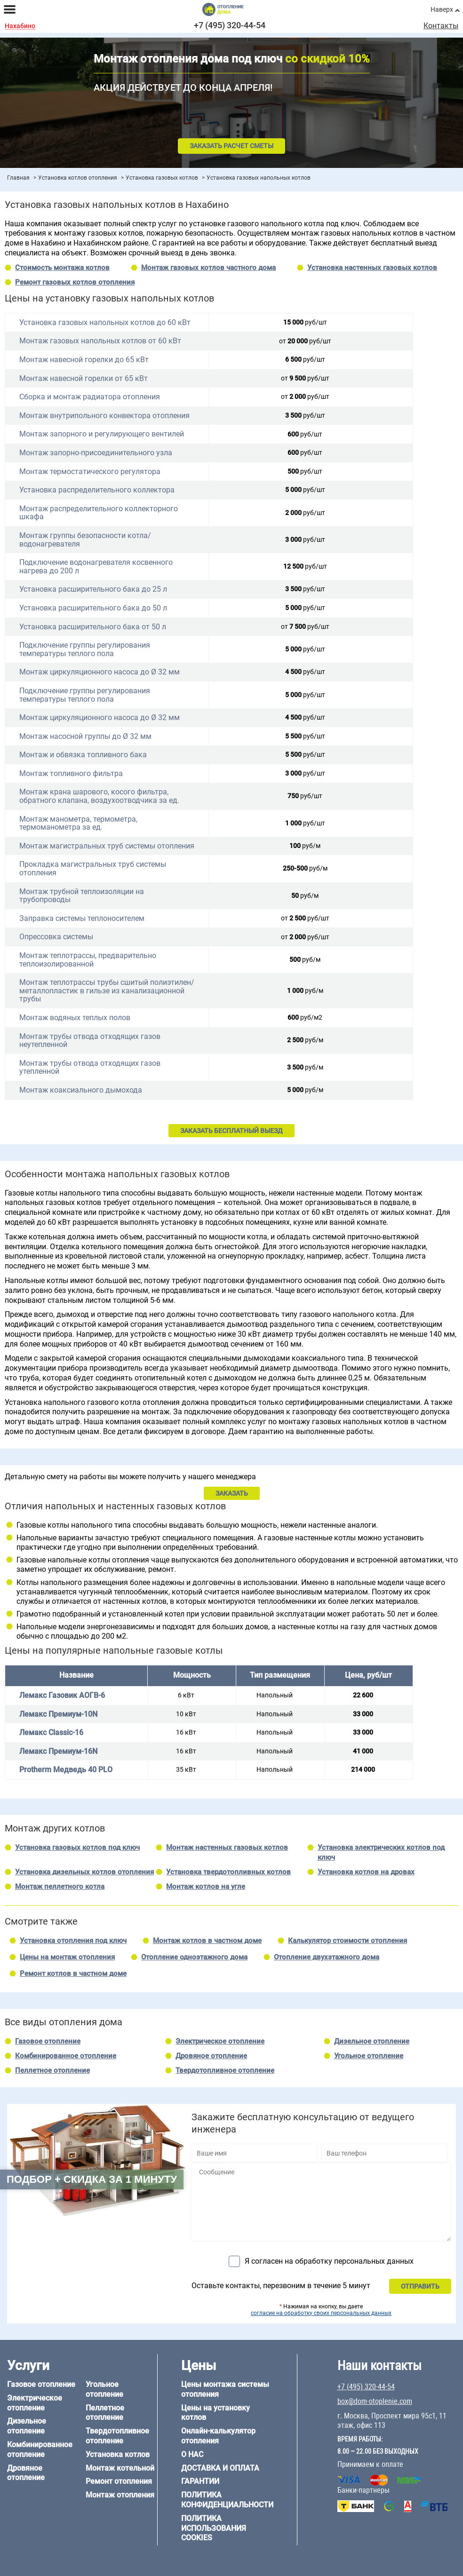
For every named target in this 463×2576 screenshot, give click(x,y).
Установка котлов (118, 2454)
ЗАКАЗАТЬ (232, 1493)
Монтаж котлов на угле (205, 1886)
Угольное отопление (368, 2056)
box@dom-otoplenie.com (374, 2401)
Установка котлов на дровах (366, 1872)
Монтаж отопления (120, 2494)
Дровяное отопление (211, 2056)
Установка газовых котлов (162, 177)
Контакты (440, 26)
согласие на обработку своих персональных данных (321, 2313)
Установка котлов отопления (77, 177)
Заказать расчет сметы (231, 146)
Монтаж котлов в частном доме (207, 1940)
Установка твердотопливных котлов (228, 1872)
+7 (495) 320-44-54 (229, 25)
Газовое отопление (47, 2041)
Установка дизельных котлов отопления (84, 1872)
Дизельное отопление (371, 2041)
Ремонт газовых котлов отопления (75, 282)
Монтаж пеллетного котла (59, 1886)
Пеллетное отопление (52, 2070)
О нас (192, 2454)
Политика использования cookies (213, 2528)
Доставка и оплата (220, 2468)
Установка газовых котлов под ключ (77, 1847)
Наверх (442, 9)
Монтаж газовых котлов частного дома (208, 267)
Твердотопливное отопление (225, 2070)
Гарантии (200, 2481)
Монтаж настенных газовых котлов (227, 1847)
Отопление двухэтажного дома (326, 1957)
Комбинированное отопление (65, 2056)
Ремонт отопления (119, 2481)
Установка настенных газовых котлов (372, 267)
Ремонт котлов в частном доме (73, 1973)
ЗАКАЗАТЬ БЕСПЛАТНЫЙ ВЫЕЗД (231, 1130)
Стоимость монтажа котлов (62, 267)
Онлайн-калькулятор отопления (218, 2435)
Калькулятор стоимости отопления (347, 1940)
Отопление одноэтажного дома (194, 1957)
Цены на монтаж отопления (67, 1957)
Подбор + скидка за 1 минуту (92, 2179)
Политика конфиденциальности (227, 2499)
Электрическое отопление (220, 2041)
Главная (18, 177)
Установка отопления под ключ (73, 1940)
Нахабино (20, 26)
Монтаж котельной (120, 2468)
